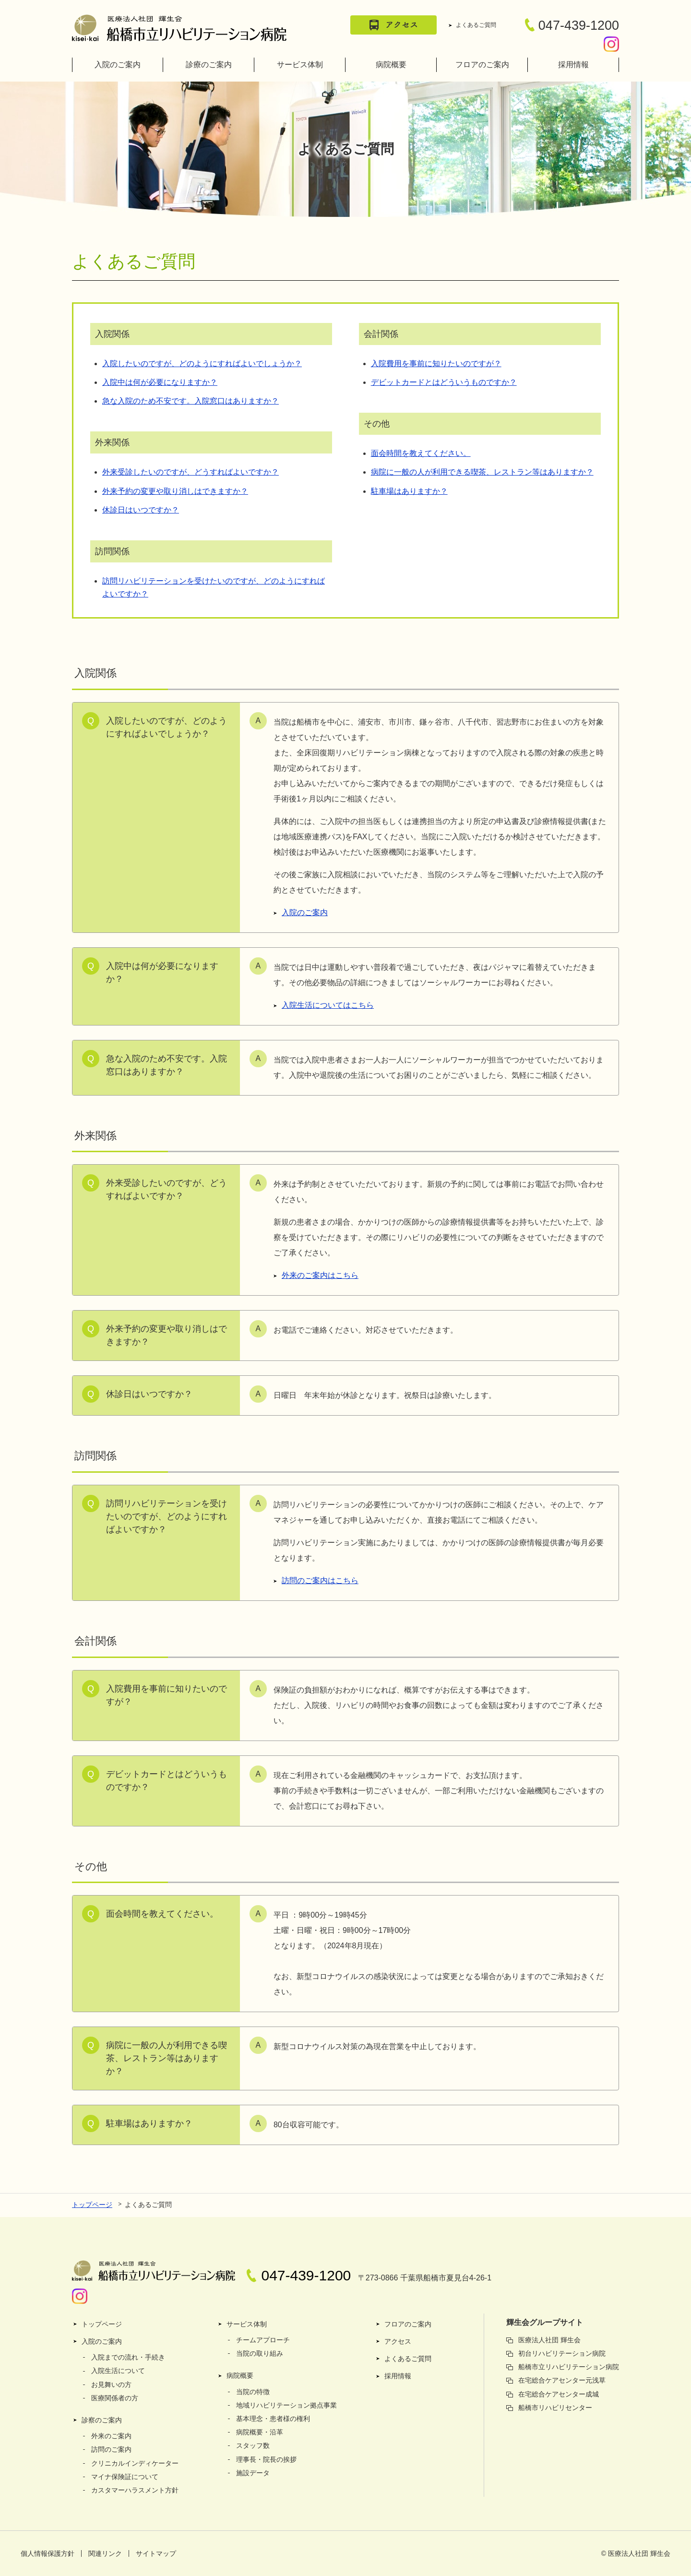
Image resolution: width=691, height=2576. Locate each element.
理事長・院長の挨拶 (266, 2459)
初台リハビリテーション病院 (562, 2353)
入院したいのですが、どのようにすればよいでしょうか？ (202, 363)
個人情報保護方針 (47, 2553)
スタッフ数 (253, 2445)
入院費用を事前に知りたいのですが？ (436, 363)
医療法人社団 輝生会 (549, 2340)
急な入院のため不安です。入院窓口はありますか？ (190, 401)
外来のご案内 (111, 2436)
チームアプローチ (263, 2340)
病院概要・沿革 (259, 2432)
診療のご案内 (209, 64)
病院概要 (391, 64)
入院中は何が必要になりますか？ (159, 382)
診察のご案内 (102, 2420)
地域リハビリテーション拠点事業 (286, 2405)
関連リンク (105, 2553)
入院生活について (118, 2370)
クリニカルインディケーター (135, 2463)
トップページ (92, 2204)
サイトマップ (156, 2553)
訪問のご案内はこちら (320, 1580)
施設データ (253, 2473)
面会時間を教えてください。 (421, 453)
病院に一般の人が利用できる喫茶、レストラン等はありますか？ (482, 472)
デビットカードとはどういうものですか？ (444, 382)
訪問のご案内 (111, 2449)
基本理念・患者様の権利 (273, 2418)
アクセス (397, 2341)
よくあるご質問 (476, 25)
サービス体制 (300, 64)
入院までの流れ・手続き (128, 2357)
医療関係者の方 (114, 2398)
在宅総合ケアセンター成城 (558, 2394)
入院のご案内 (118, 64)
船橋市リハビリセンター (555, 2407)
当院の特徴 (253, 2392)
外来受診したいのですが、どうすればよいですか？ (190, 472)
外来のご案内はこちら (320, 1275)
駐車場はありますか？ (409, 491)
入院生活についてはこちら (328, 1005)
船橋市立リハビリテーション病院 (568, 2367)
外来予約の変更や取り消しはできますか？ (175, 491)
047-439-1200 (572, 25)
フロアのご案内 (482, 64)
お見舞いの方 (111, 2384)
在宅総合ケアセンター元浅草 (562, 2380)
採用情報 (573, 64)
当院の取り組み (259, 2353)
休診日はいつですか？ (140, 510)
